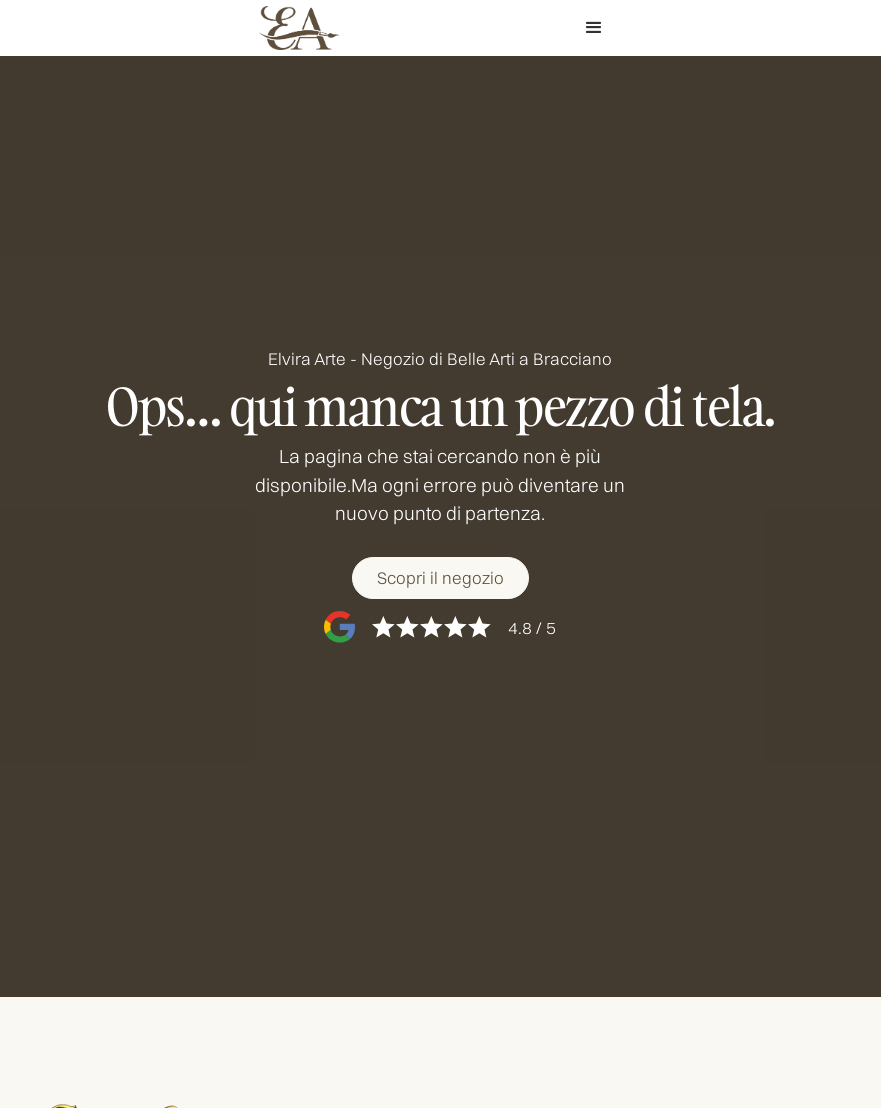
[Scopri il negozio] (440, 578)
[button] (594, 28)
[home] (299, 28)
